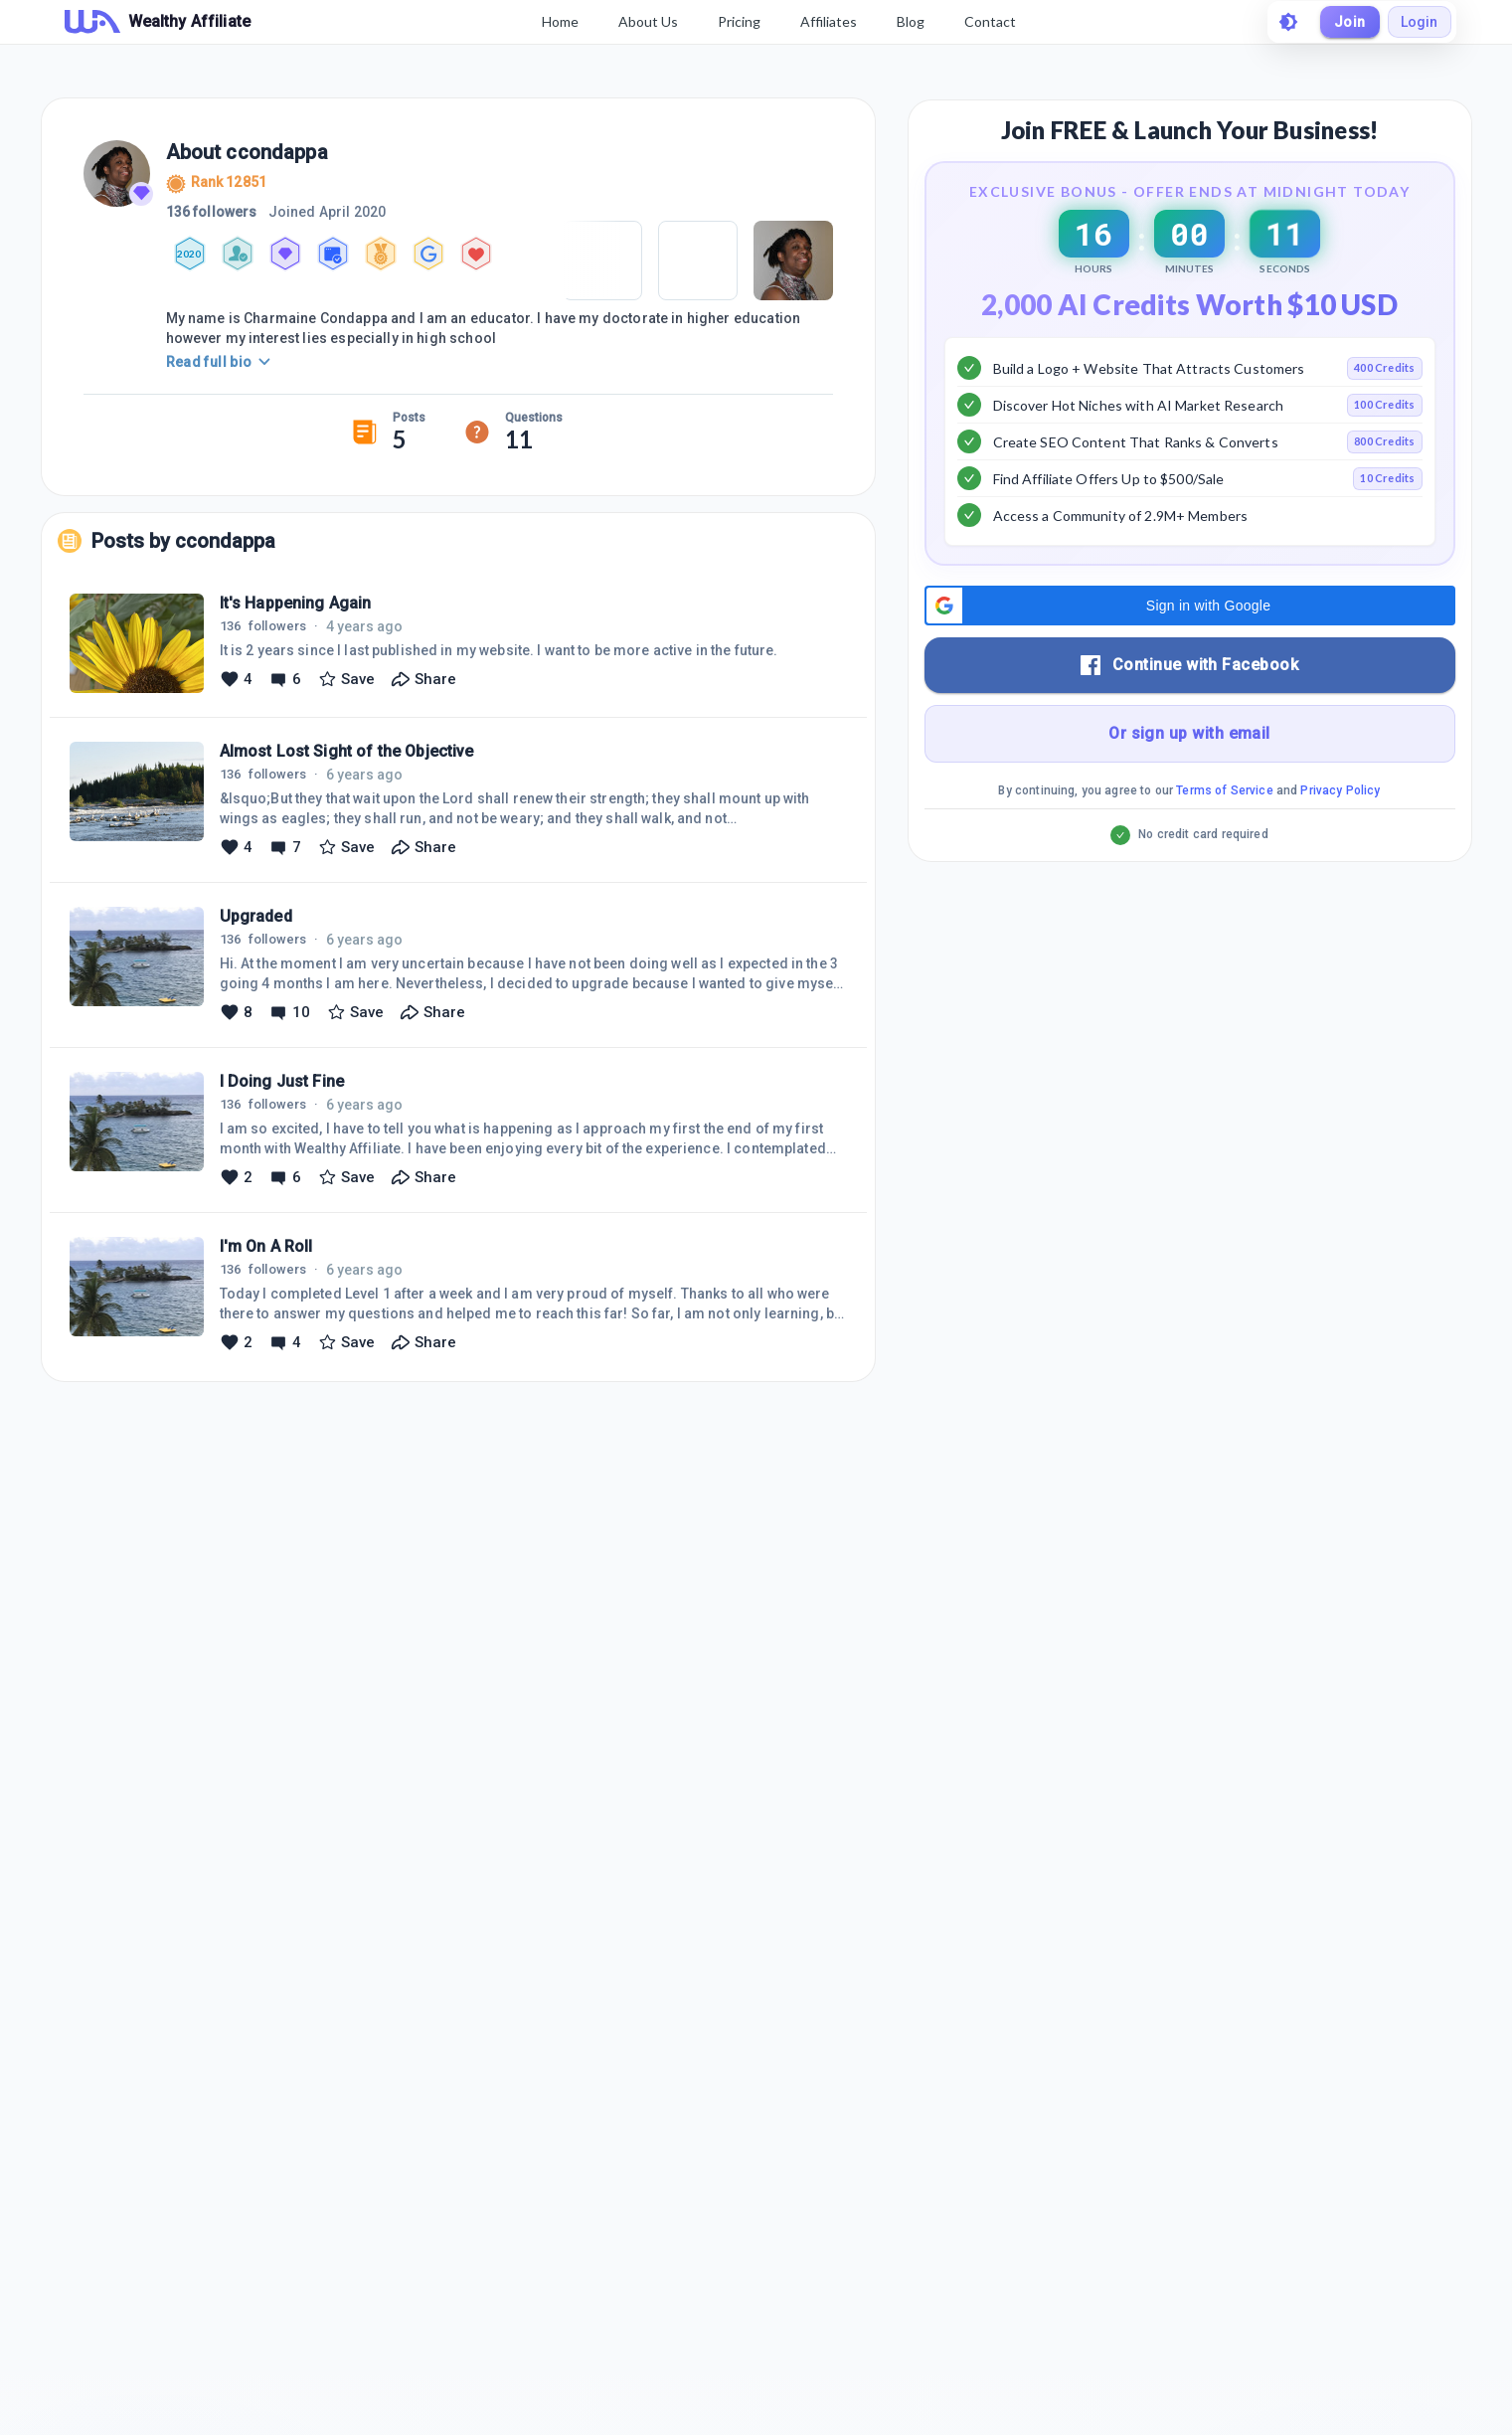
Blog (910, 21)
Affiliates (827, 21)
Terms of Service (1224, 840)
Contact (989, 21)
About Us (647, 21)
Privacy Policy (1340, 840)
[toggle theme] (1287, 22)
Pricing (738, 21)
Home (559, 21)
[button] (1189, 655)
